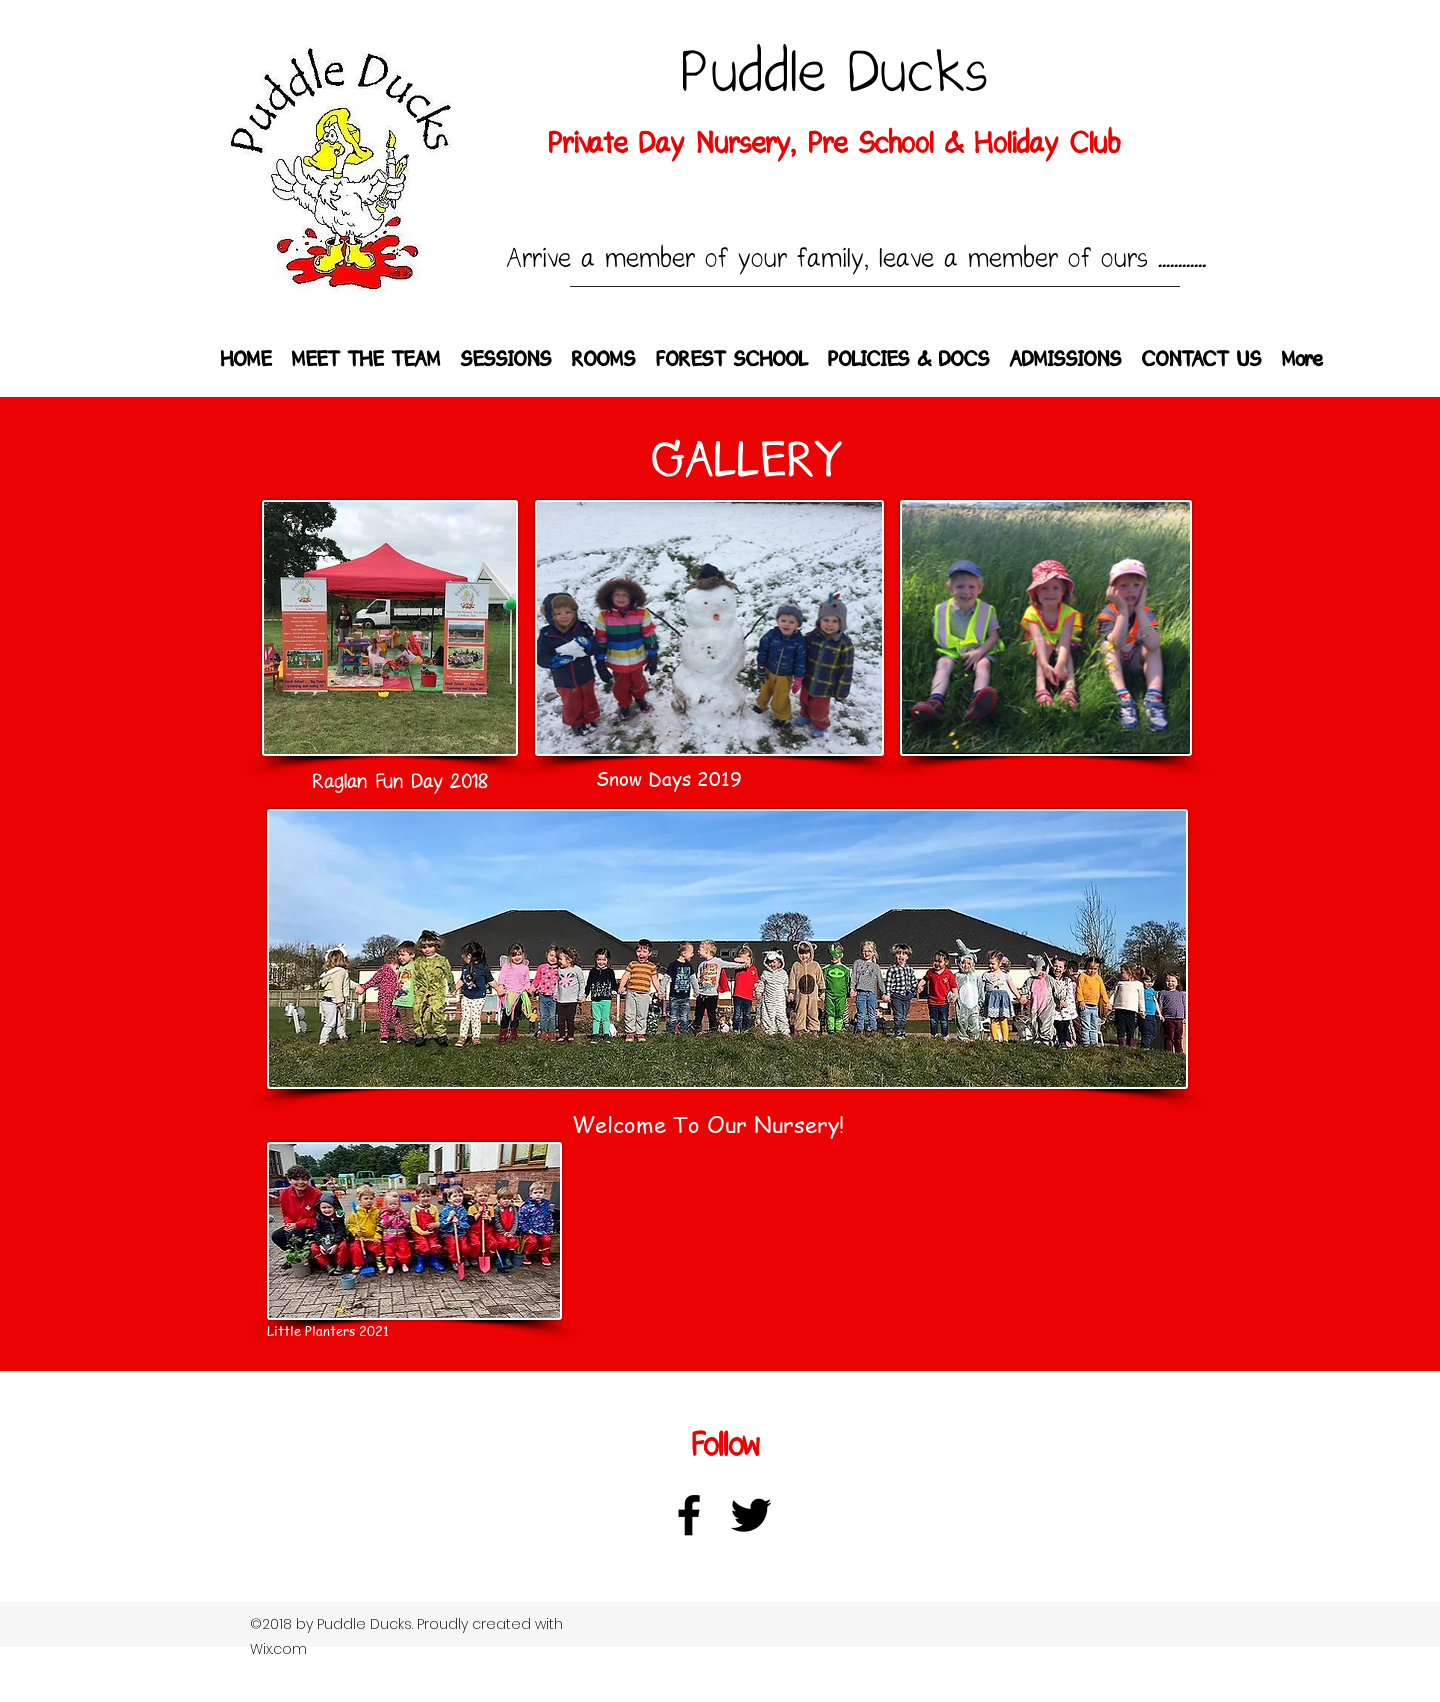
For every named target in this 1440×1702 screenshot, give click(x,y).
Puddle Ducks (833, 74)
